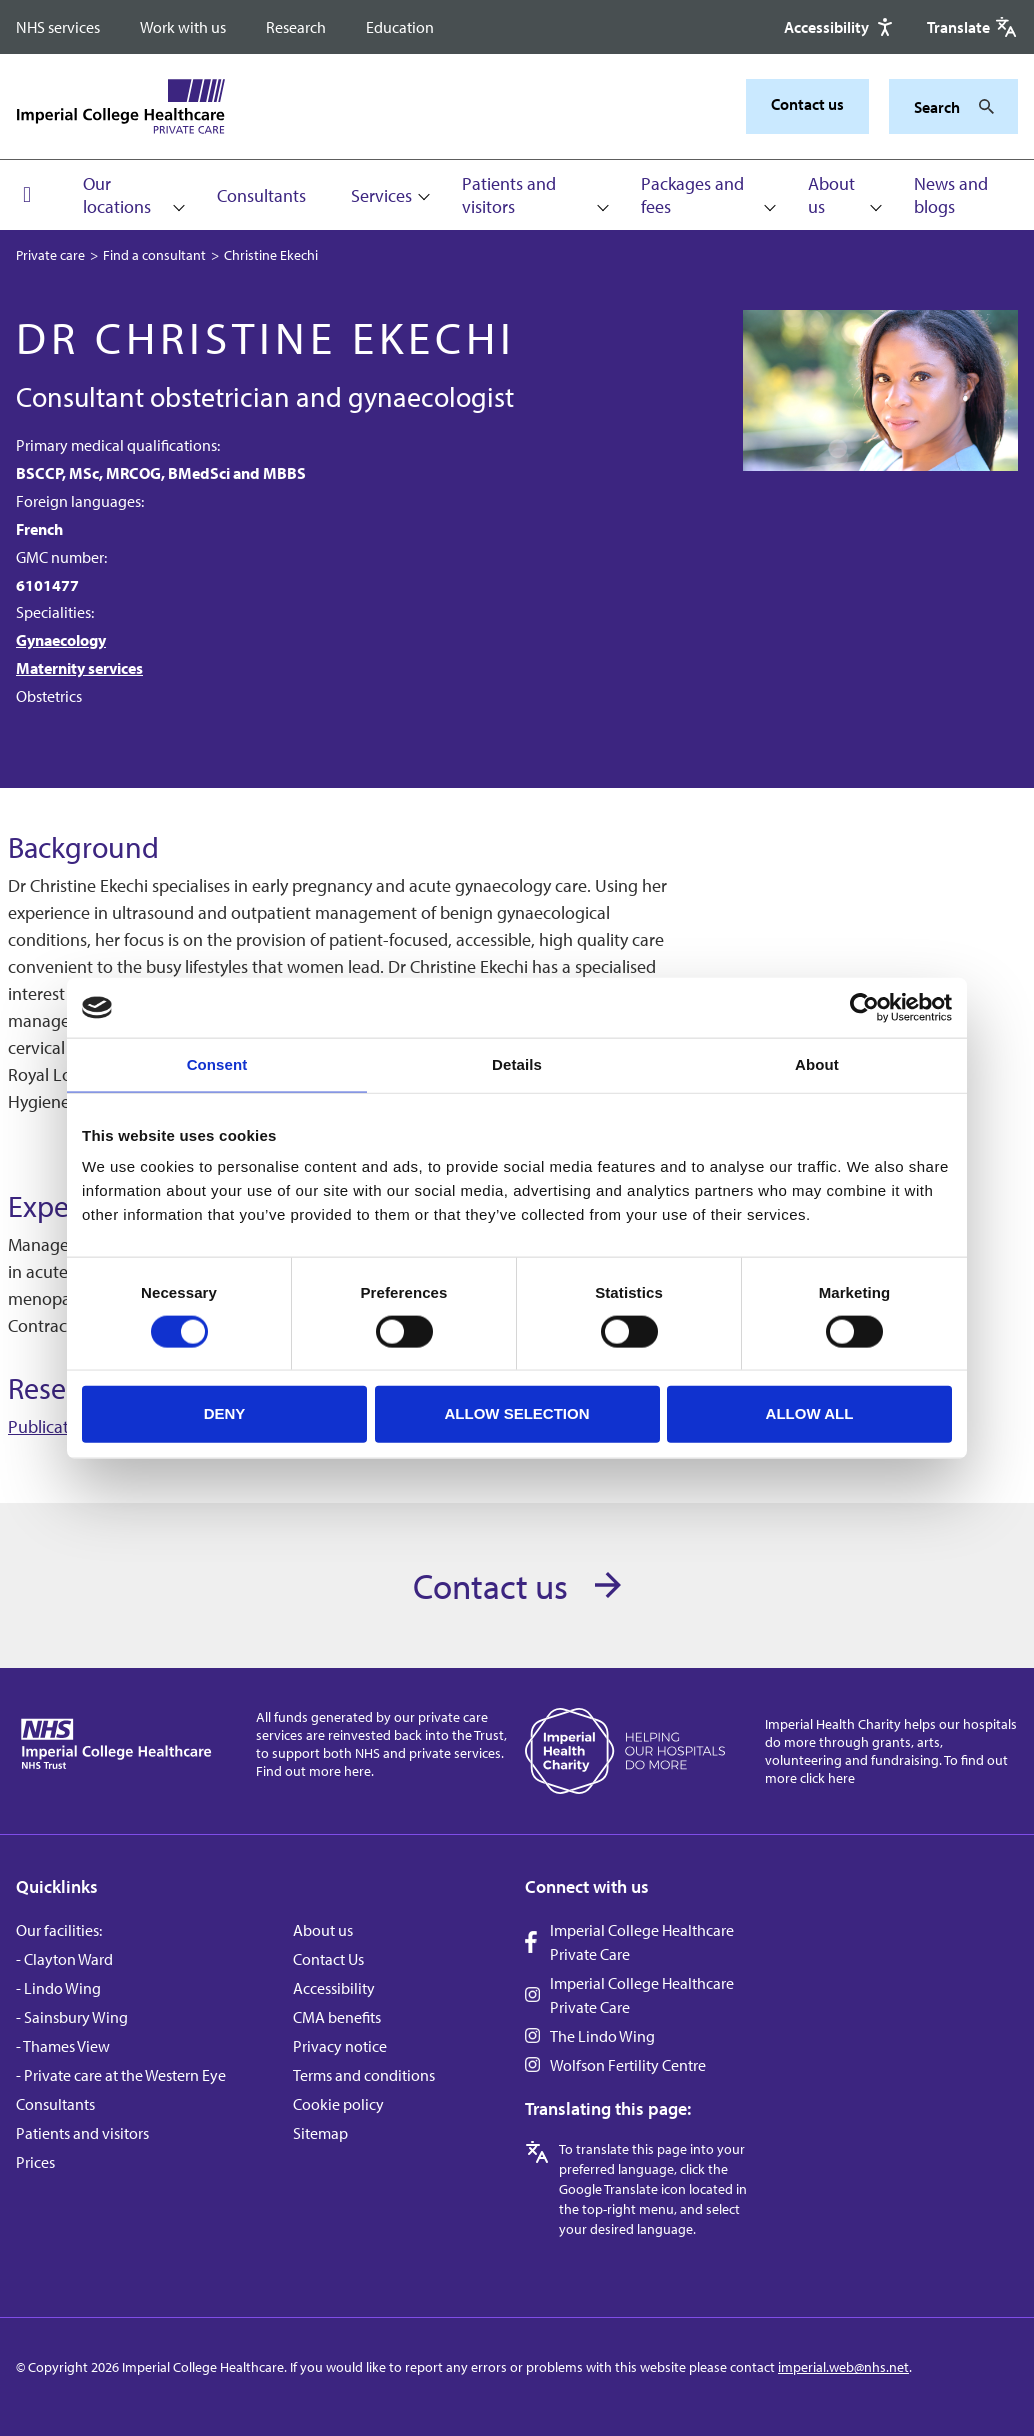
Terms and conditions (364, 2075)
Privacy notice (340, 2046)
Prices (35, 2162)
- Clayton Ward (64, 1959)
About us (831, 195)
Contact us (807, 104)
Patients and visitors (509, 195)
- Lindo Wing (58, 1988)
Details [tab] (517, 1064)
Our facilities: (59, 1930)
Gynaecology (61, 640)
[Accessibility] (840, 27)
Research (296, 27)
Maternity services (79, 668)
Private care (50, 255)
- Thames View (63, 2046)
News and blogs (951, 195)
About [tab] (817, 1064)
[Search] (981, 107)
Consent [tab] (217, 1064)
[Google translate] (972, 27)
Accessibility (334, 1988)
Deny (225, 1413)
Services (381, 195)
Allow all (810, 1413)
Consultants (261, 195)
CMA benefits (337, 2017)
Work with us (183, 27)
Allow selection (517, 1413)
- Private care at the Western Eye (121, 2075)
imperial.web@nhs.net (843, 2367)
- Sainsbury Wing (72, 2017)
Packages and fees (692, 195)
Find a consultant (154, 255)
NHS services (58, 27)
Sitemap (320, 2133)
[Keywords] (941, 107)
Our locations (117, 195)
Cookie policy (338, 2104)
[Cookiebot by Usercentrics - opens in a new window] (864, 1008)
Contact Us (328, 1959)
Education (400, 27)
